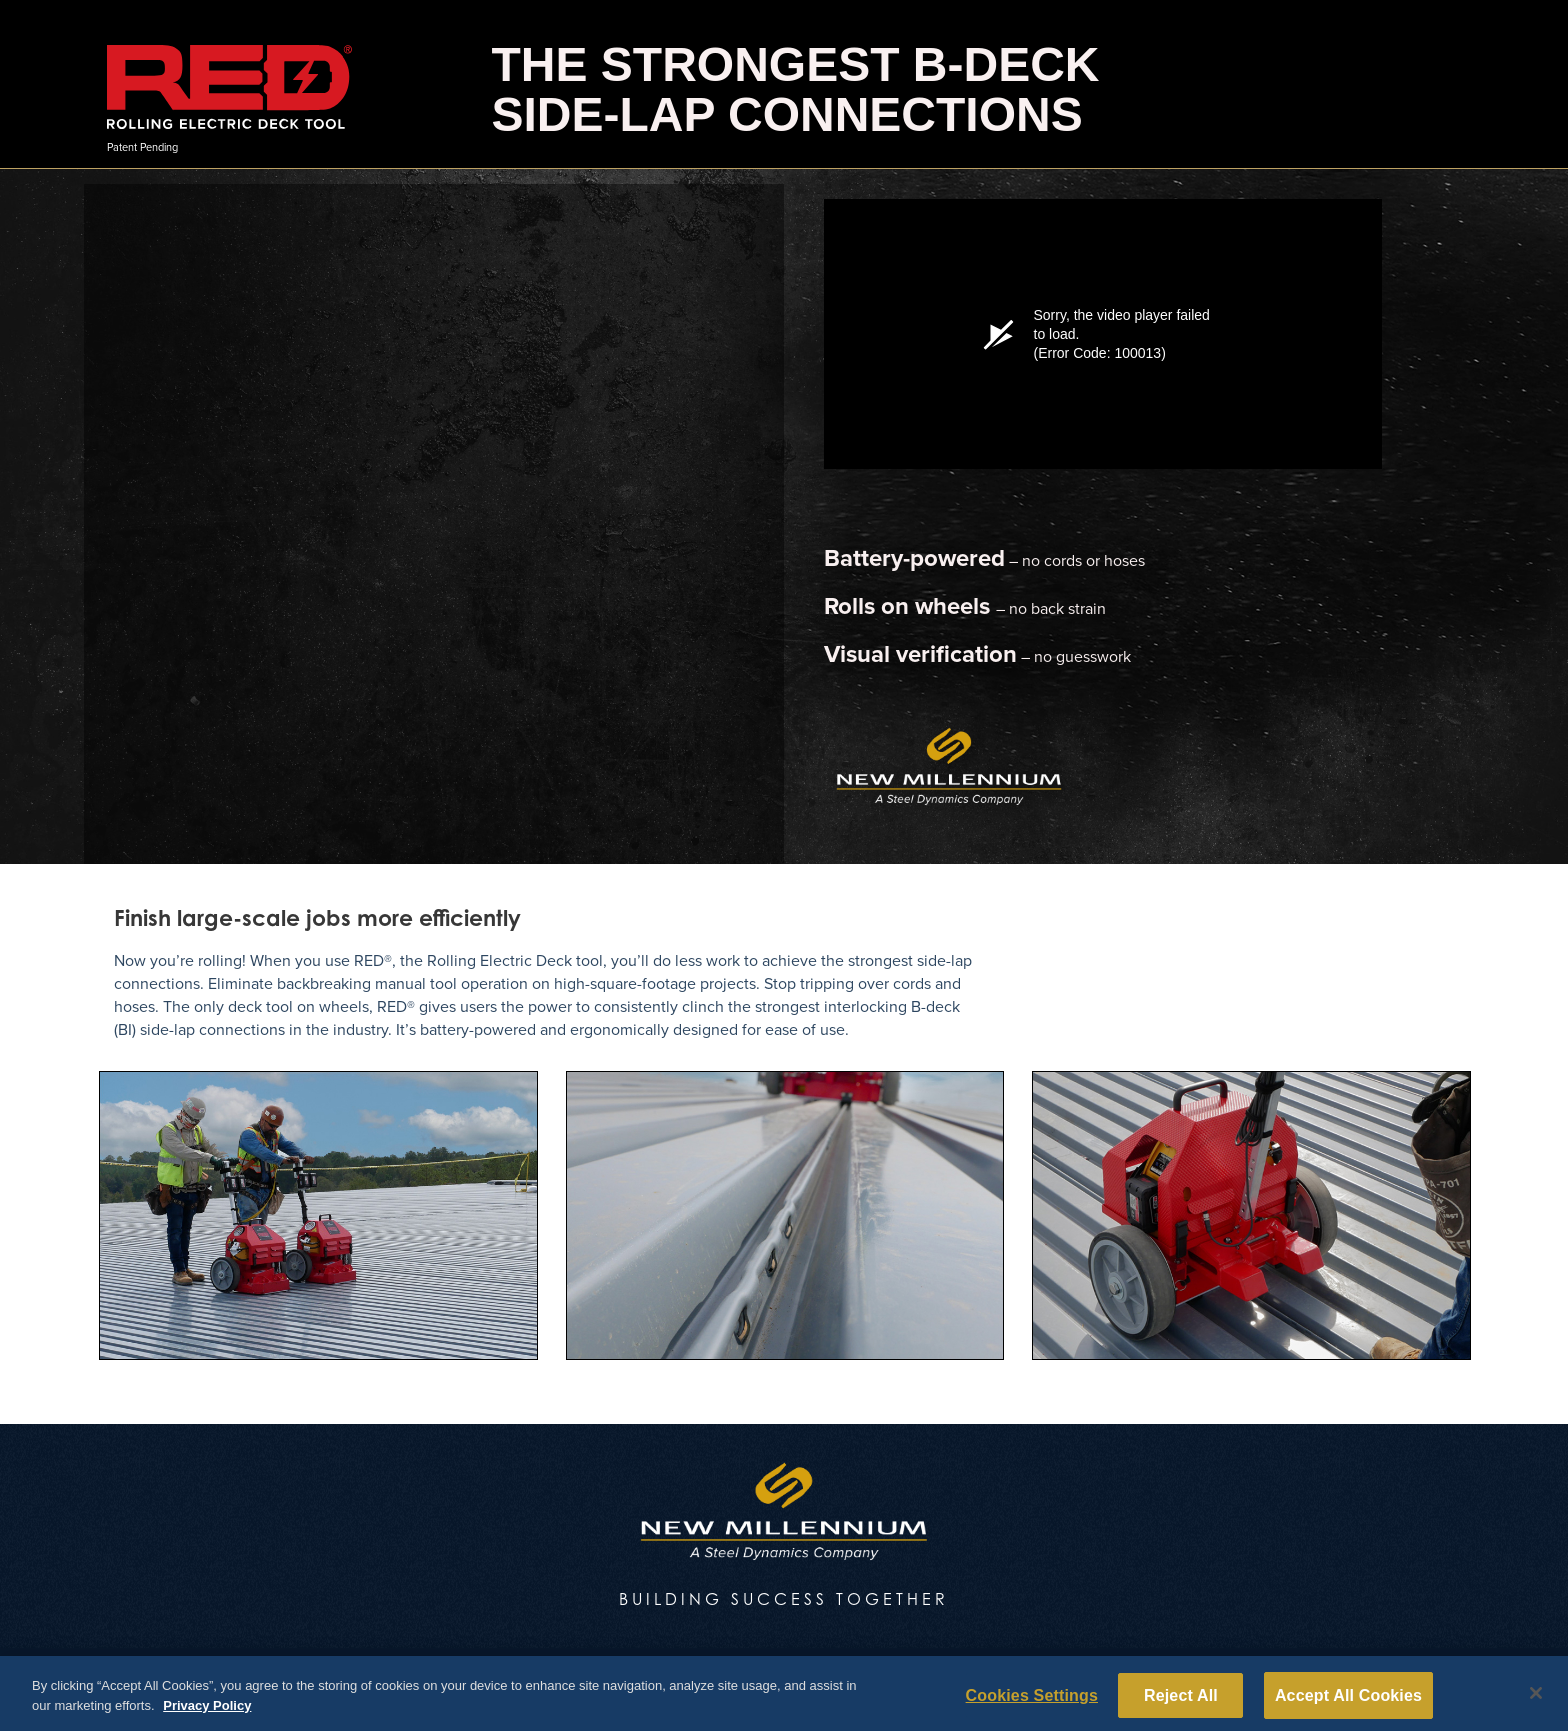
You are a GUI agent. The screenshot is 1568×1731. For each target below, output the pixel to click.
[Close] (1536, 1699)
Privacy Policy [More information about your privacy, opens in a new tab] (207, 1710)
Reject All (1181, 1700)
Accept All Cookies (1348, 1700)
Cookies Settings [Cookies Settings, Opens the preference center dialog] (1032, 1700)
